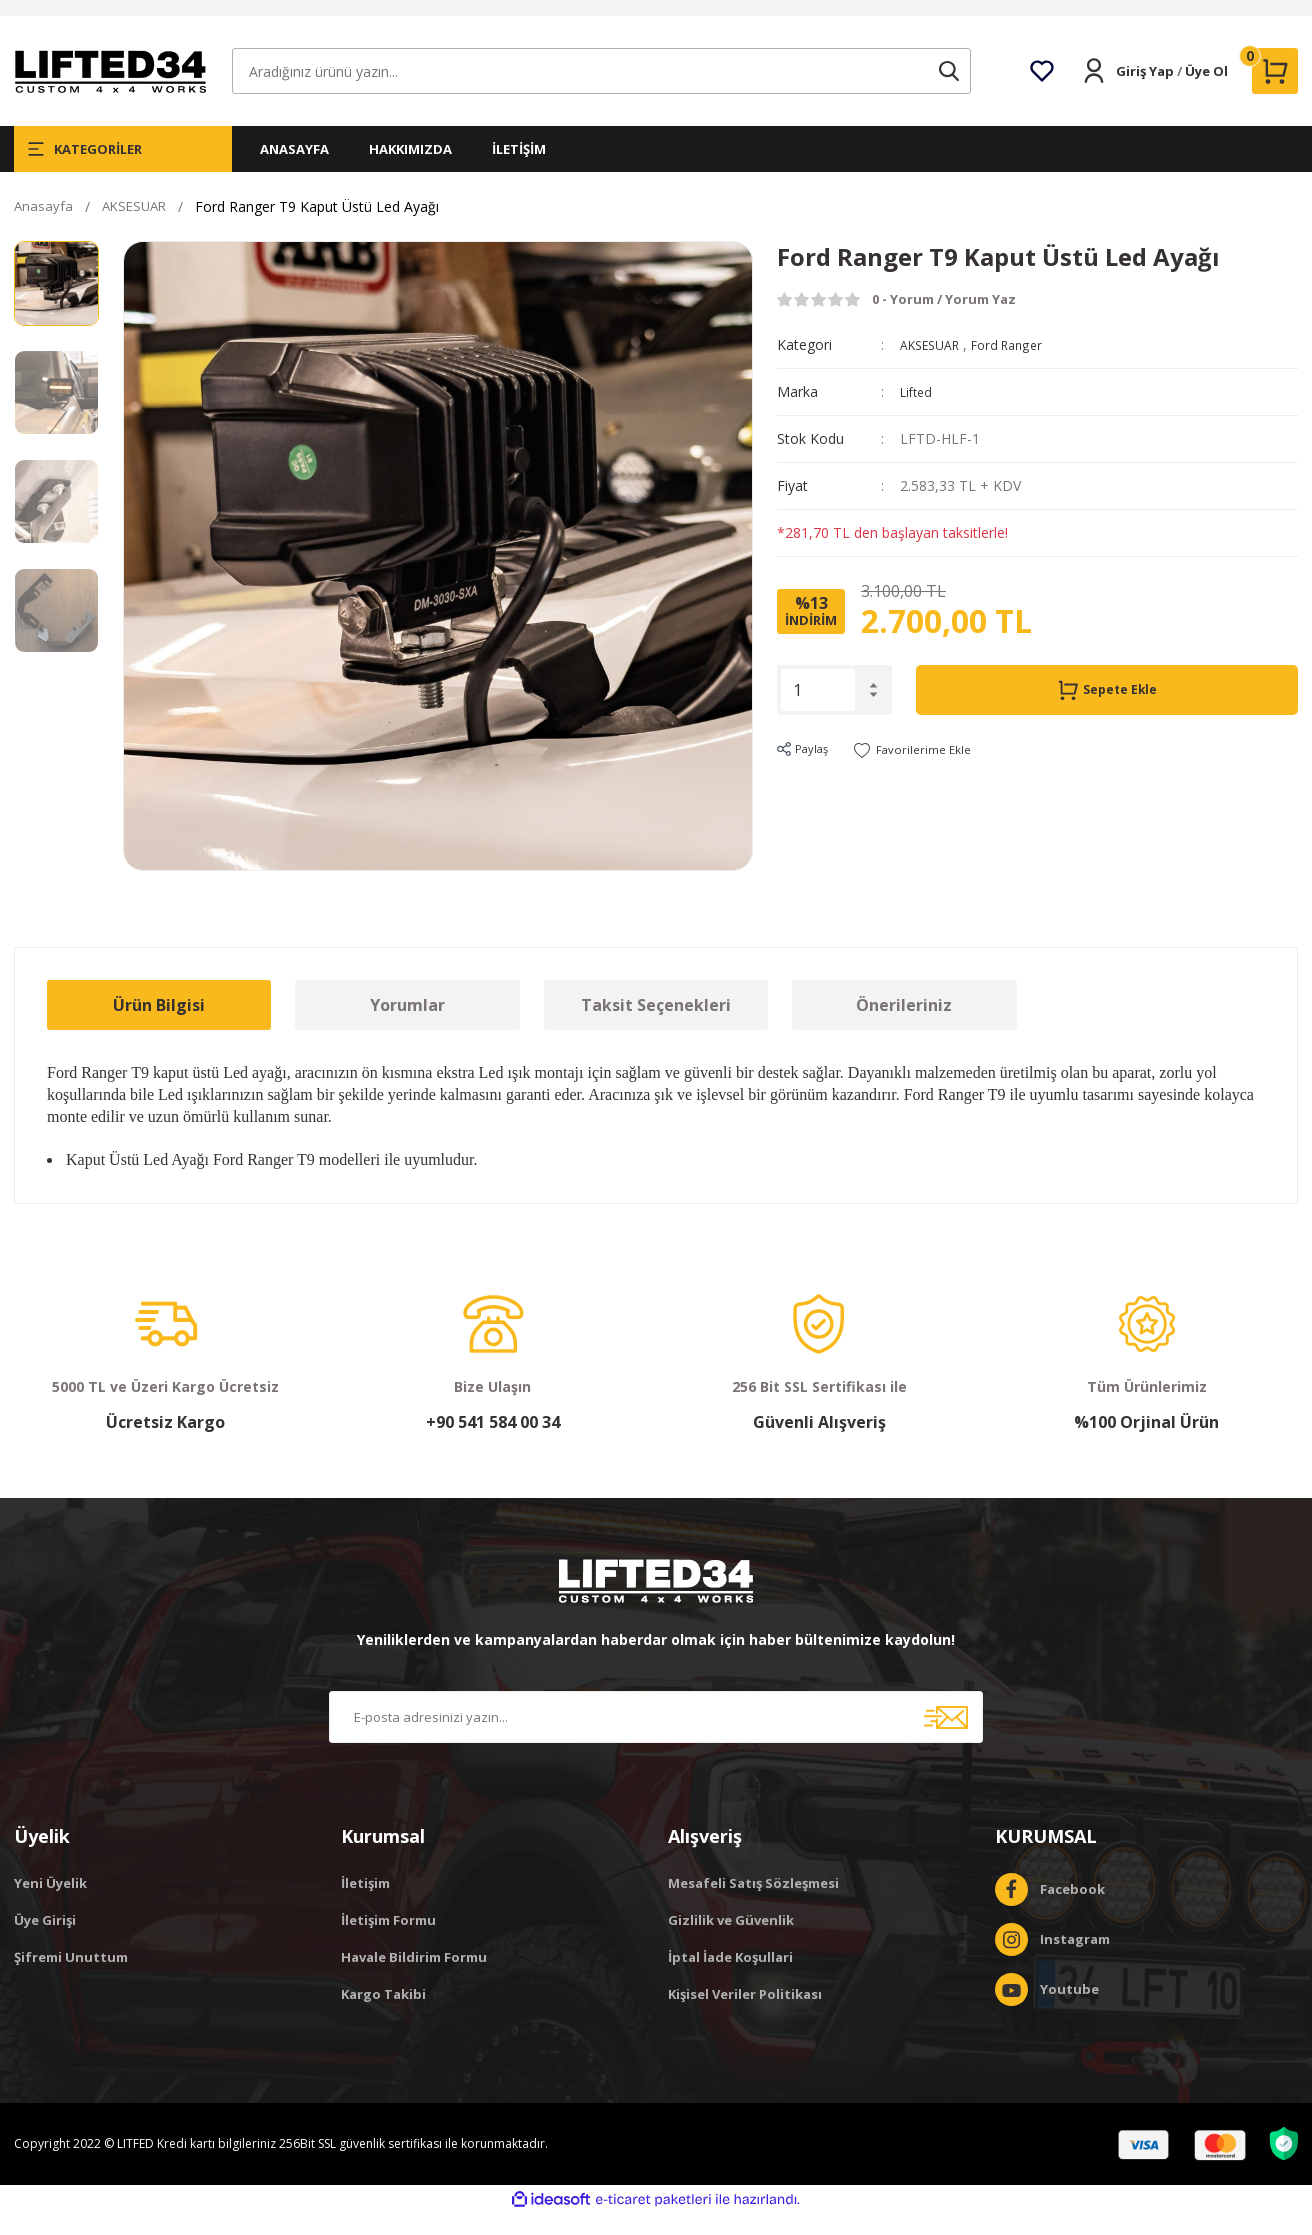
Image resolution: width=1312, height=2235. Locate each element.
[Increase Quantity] (873, 706)
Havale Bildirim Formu (414, 1978)
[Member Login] (1094, 92)
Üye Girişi (45, 1941)
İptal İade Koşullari (730, 1978)
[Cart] (1275, 92)
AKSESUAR (935, 365)
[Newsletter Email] (656, 1738)
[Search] (601, 92)
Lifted (918, 412)
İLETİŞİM (519, 170)
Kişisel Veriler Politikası (745, 2015)
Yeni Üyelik (50, 1904)
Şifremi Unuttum (71, 1978)
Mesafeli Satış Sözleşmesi (753, 1904)
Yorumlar (407, 1026)
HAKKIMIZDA (410, 170)
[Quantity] (818, 711)
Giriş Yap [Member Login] (1145, 92)
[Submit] (946, 1738)
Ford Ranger (1022, 365)
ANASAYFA (294, 170)
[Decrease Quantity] (873, 715)
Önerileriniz (904, 1026)
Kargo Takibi (383, 2015)
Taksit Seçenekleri (656, 1026)
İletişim (365, 1904)
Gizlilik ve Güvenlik (731, 1941)
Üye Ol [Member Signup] (1206, 92)
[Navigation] (123, 170)
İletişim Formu (388, 1941)
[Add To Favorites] (928, 771)
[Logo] (110, 90)
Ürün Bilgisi (159, 1026)
